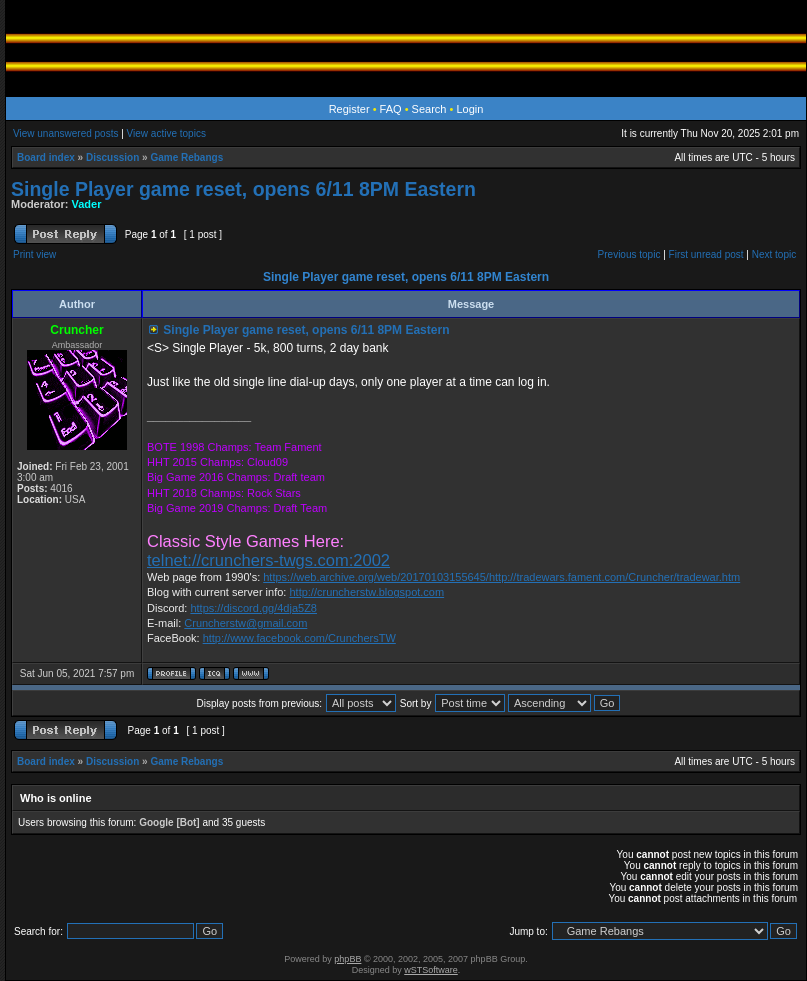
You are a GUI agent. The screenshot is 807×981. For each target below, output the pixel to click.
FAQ (391, 109)
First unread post (706, 254)
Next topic (774, 254)
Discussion (112, 157)
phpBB (347, 959)
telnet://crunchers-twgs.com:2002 (268, 560)
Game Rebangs (186, 157)
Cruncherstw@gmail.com (245, 623)
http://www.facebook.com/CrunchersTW (299, 638)
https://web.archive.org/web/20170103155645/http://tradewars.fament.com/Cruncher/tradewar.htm (501, 577)
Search (429, 109)
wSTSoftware (431, 970)
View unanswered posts (65, 133)
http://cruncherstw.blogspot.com (366, 592)
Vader (87, 204)
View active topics (166, 133)
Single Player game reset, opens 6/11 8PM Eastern (243, 189)
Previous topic (629, 254)
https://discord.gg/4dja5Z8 (253, 608)
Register (349, 109)
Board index (46, 157)
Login (469, 109)
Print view (34, 254)
